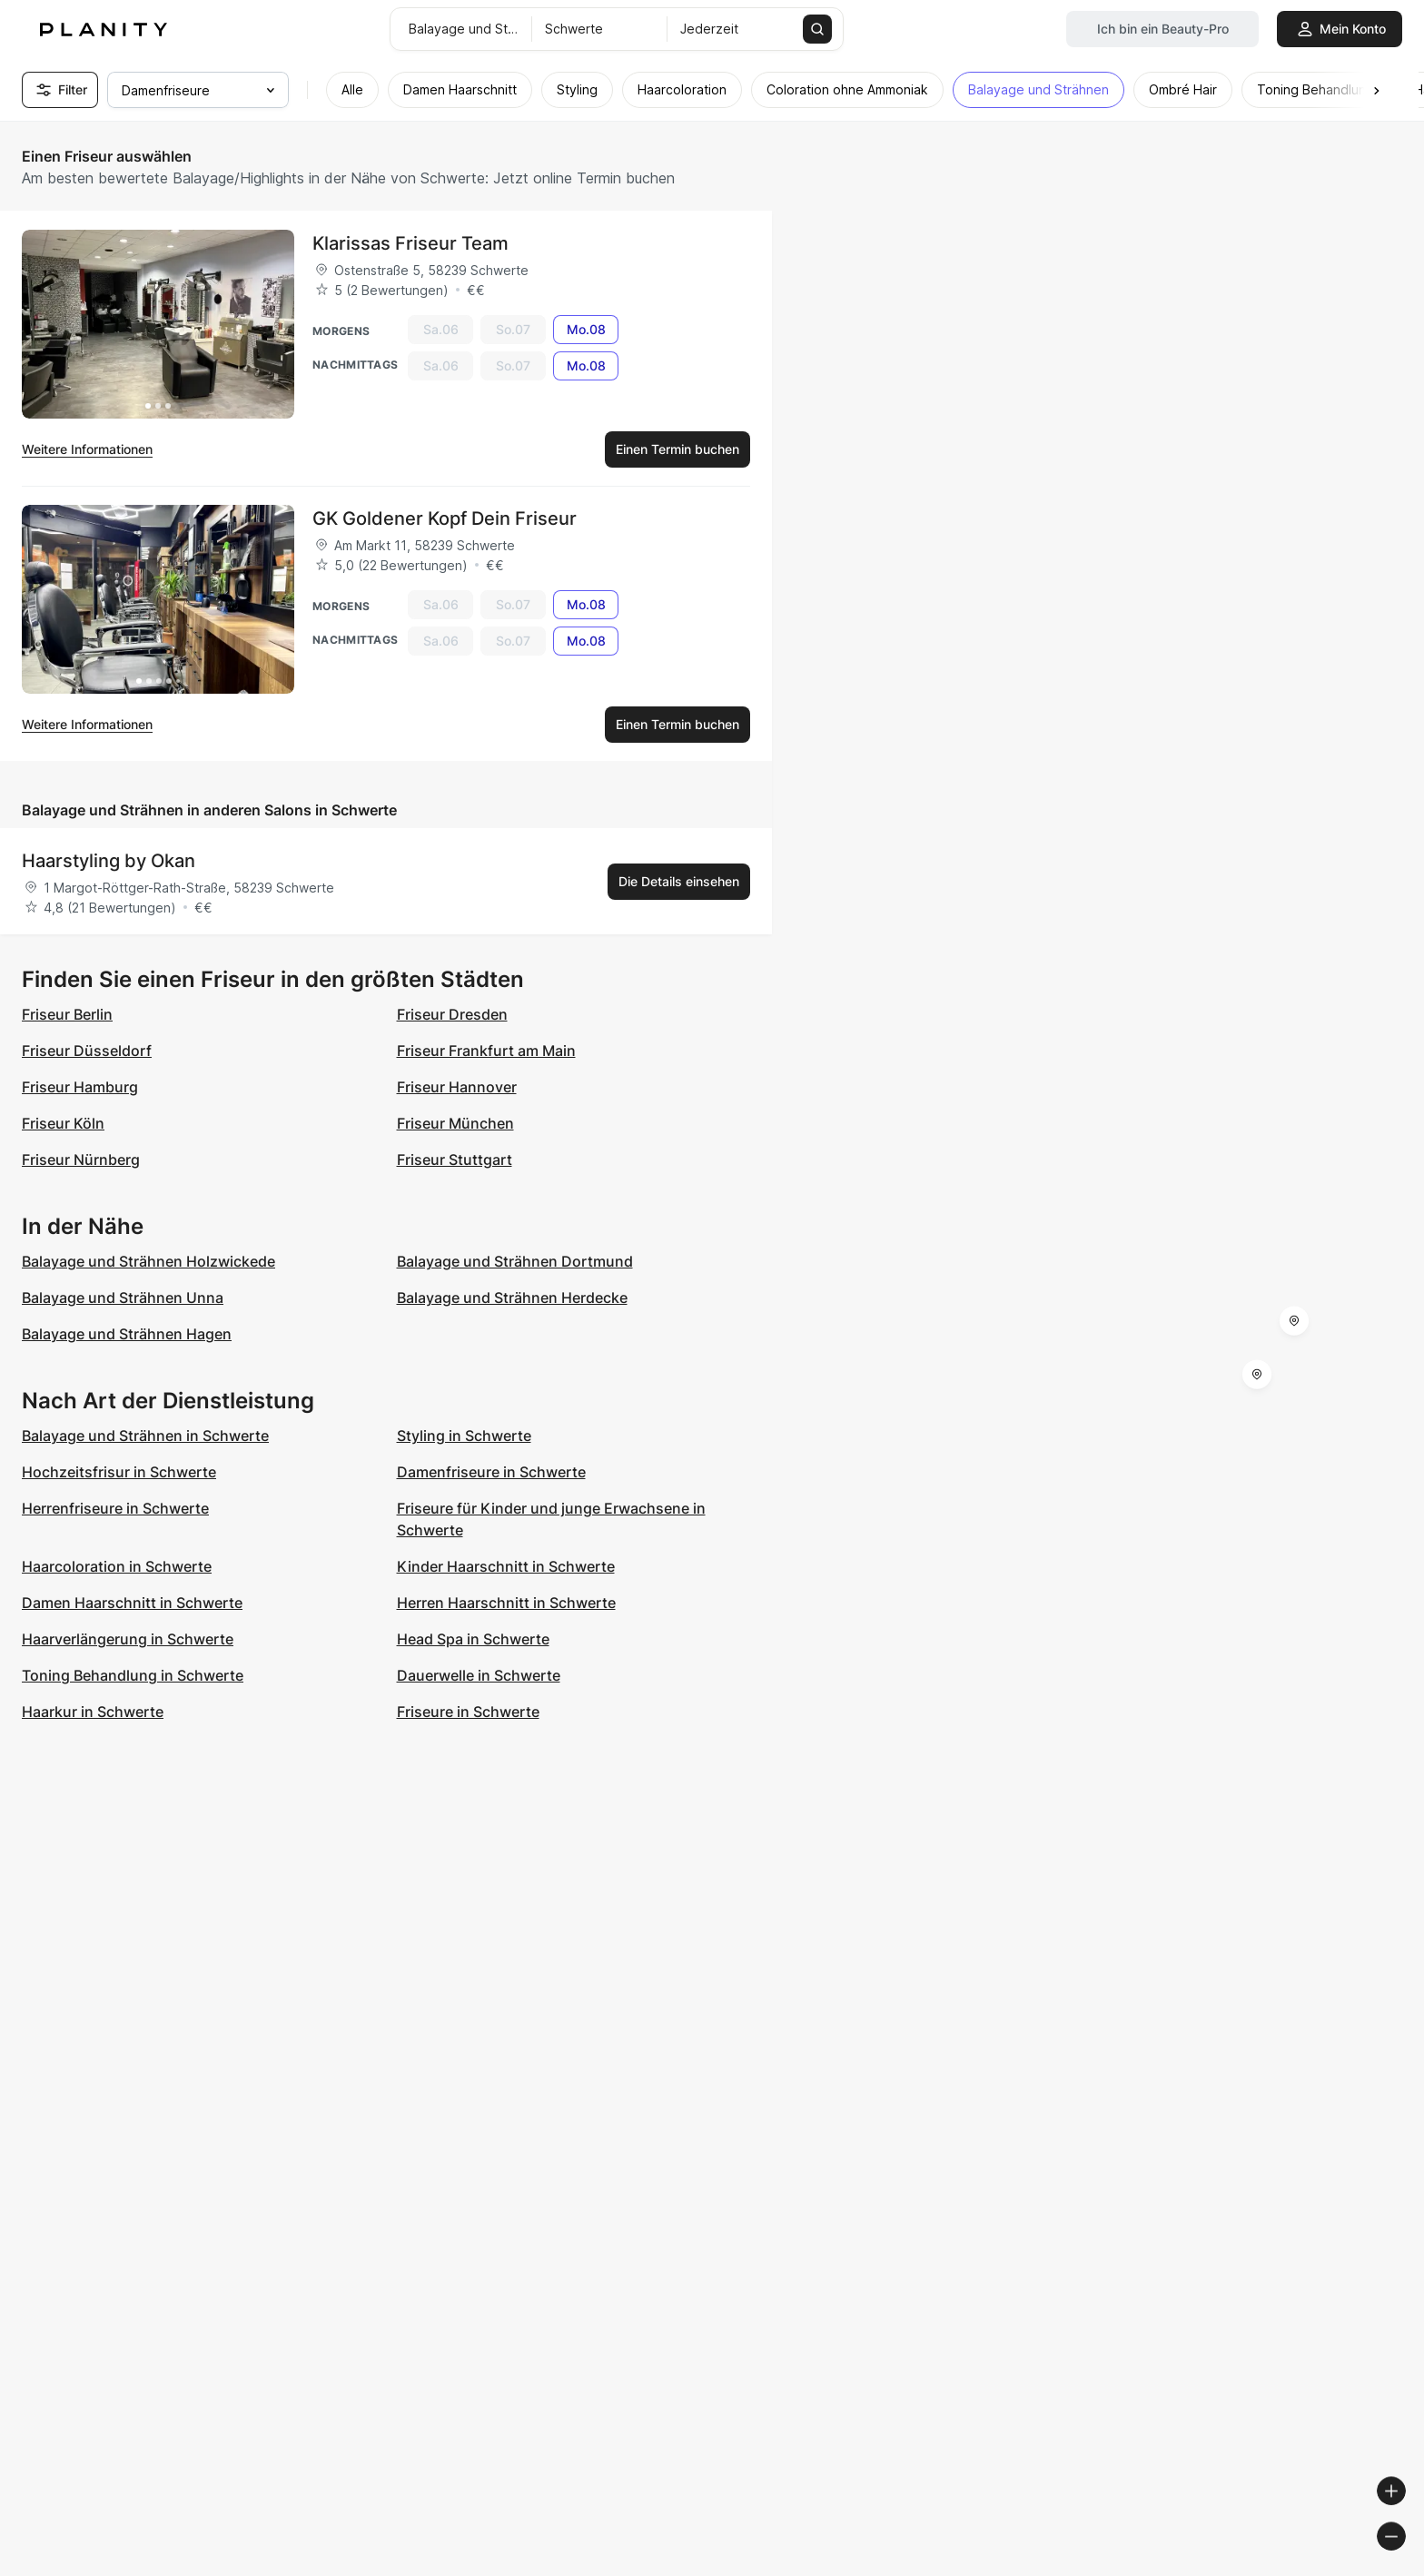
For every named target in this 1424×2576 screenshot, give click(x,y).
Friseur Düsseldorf (87, 1050)
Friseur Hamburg (80, 1087)
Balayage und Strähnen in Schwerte (145, 1435)
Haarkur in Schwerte (92, 1712)
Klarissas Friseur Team (410, 243)
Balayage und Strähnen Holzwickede (148, 1261)
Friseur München (455, 1123)
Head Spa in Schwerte (473, 1639)
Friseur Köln (63, 1123)
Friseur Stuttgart (454, 1159)
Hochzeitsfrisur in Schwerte (119, 1472)
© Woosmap (1083, 2568)
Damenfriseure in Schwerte (491, 1472)
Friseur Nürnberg (81, 1159)
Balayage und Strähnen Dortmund (515, 1261)
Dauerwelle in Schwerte (478, 1675)
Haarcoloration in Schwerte (117, 1566)
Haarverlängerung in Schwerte (127, 1639)
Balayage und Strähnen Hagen (127, 1334)
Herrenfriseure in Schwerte (115, 1508)
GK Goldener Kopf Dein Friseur (444, 518)
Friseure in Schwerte (468, 1712)
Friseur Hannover (457, 1087)
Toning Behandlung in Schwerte (132, 1675)
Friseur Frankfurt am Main (486, 1050)
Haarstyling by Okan (108, 861)
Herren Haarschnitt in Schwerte (506, 1603)
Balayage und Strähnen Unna (122, 1297)
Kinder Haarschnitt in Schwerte (506, 1566)
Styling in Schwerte (464, 1435)
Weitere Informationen (87, 449)
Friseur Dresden (452, 1014)
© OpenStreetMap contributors (1324, 2568)
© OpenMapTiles (1174, 2568)
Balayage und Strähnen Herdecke (512, 1297)
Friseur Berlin (67, 1014)
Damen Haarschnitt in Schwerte (132, 1603)
